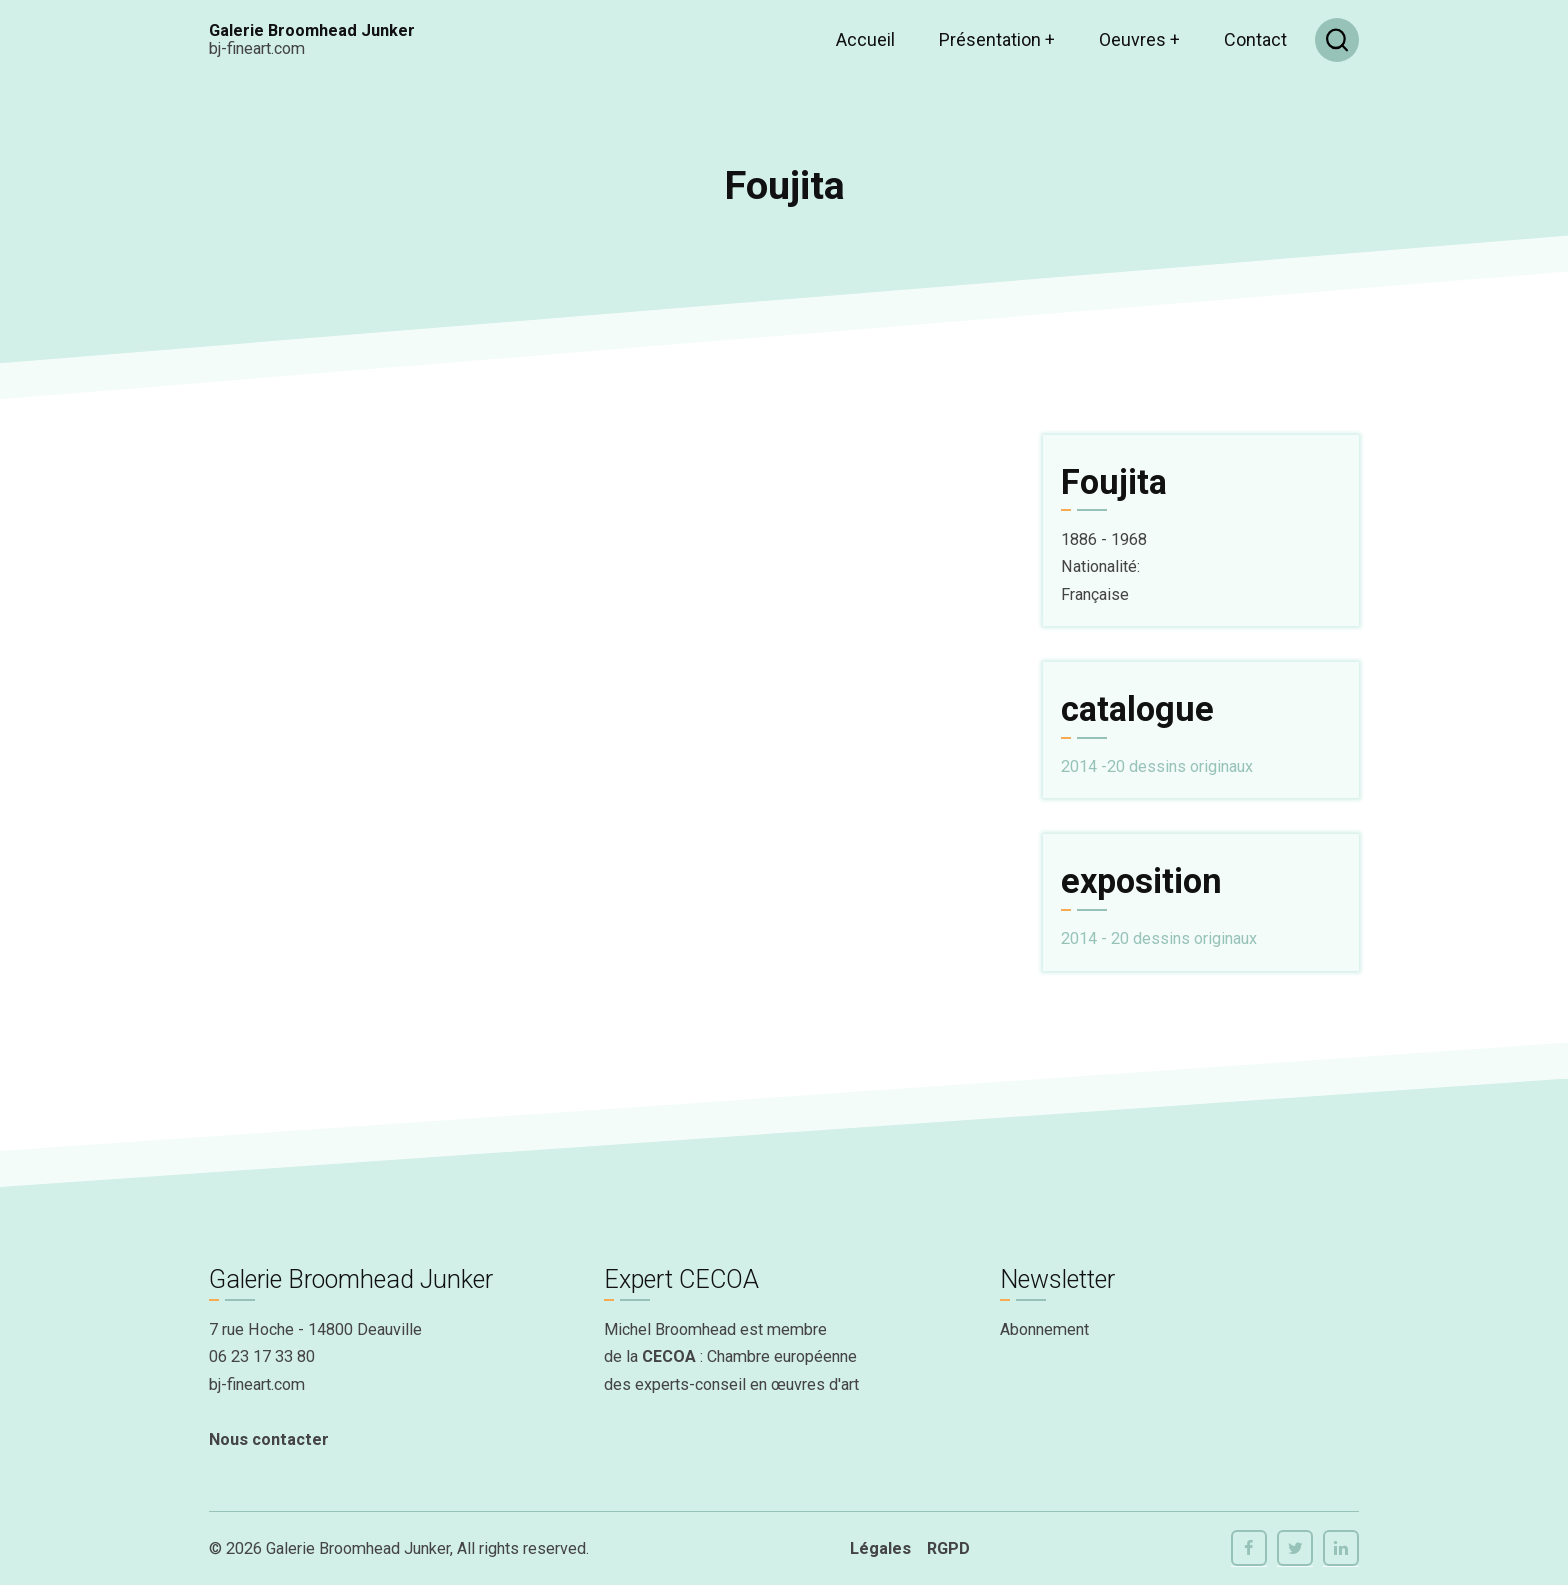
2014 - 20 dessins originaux (1159, 938)
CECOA (669, 1356)
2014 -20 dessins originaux (1157, 766)
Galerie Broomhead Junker (312, 30)
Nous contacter (269, 1439)
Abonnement (1044, 1329)
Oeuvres (1139, 39)
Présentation (997, 39)
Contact (1255, 39)
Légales (880, 1548)
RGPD (948, 1548)
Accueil (865, 39)
